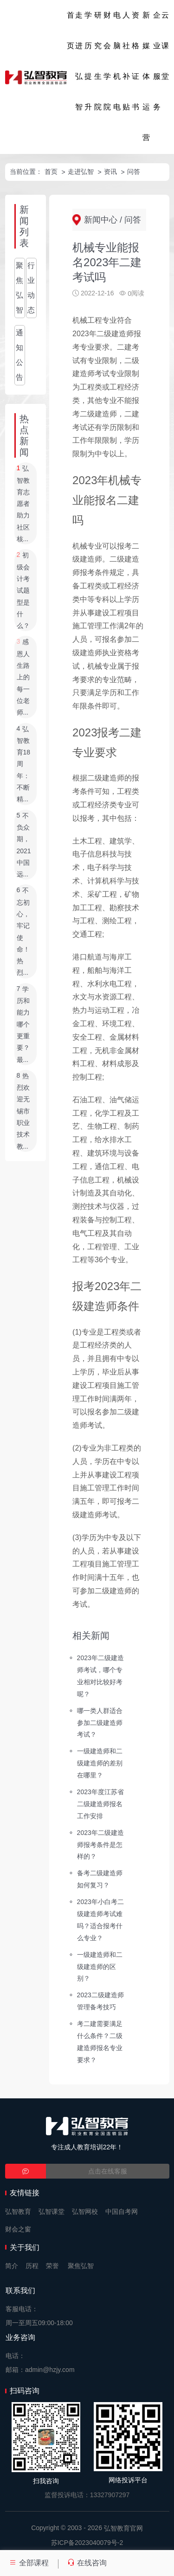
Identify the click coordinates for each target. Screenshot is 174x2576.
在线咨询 (86, 2563)
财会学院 (107, 61)
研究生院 (98, 61)
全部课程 (28, 2563)
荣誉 (52, 2265)
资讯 (110, 171)
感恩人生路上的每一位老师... (23, 677)
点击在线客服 (107, 2171)
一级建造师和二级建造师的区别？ (99, 1966)
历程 (32, 2265)
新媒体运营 (146, 76)
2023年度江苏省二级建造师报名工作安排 (100, 1804)
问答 (133, 171)
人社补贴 (126, 61)
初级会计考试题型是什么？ (23, 591)
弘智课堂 (51, 2211)
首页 (70, 30)
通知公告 (19, 355)
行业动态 (31, 288)
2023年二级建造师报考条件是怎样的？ (100, 1844)
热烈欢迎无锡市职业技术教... (23, 1111)
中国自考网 (121, 2211)
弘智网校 (85, 2211)
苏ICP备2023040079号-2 (87, 2542)
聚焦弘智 (19, 288)
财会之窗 (18, 2229)
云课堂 (165, 45)
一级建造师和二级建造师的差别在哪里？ (99, 1763)
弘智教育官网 (123, 2528)
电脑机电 (117, 61)
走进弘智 (79, 61)
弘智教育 (18, 2211)
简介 (11, 2265)
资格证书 (135, 61)
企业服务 (157, 61)
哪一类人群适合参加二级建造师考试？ (99, 1722)
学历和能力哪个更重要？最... (23, 1024)
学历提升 (88, 61)
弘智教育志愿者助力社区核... (23, 504)
